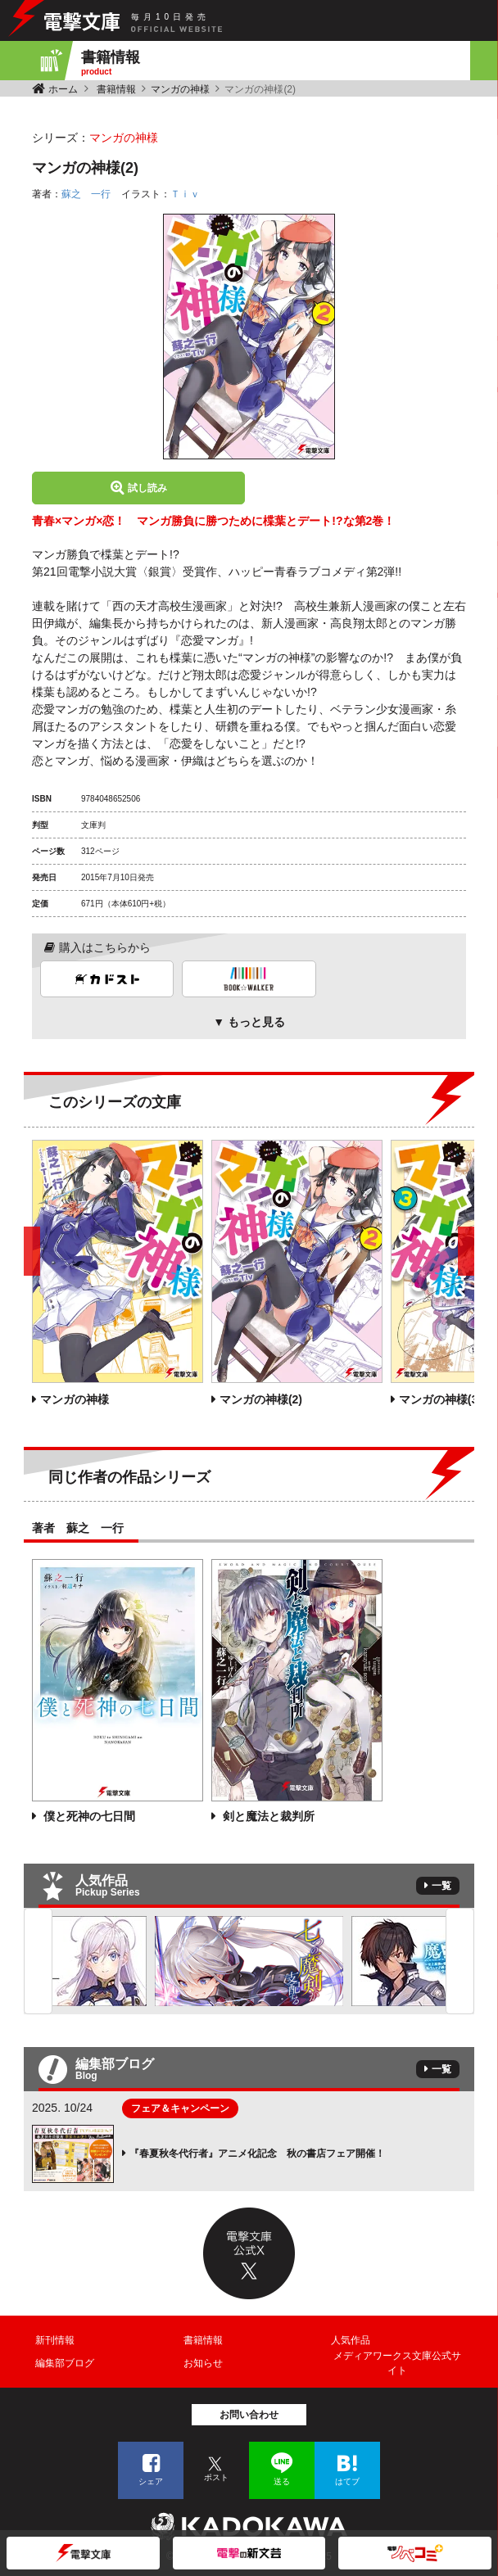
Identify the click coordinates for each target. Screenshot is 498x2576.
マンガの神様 (180, 89)
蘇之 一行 (86, 194)
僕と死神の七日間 (87, 1816)
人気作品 (350, 2340)
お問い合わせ (249, 2414)
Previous (38, 1961)
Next (460, 1961)
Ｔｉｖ (185, 194)
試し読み (147, 488)
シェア (150, 2481)
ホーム (63, 89)
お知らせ (203, 2363)
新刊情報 (55, 2340)
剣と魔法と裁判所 (267, 1816)
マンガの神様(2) (261, 1399)
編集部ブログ (64, 2363)
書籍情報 (116, 89)
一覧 (441, 1885)
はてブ (347, 2481)
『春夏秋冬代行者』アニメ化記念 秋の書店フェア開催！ (257, 2153)
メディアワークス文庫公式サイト (397, 2363)
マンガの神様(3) (440, 1399)
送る (282, 2481)
